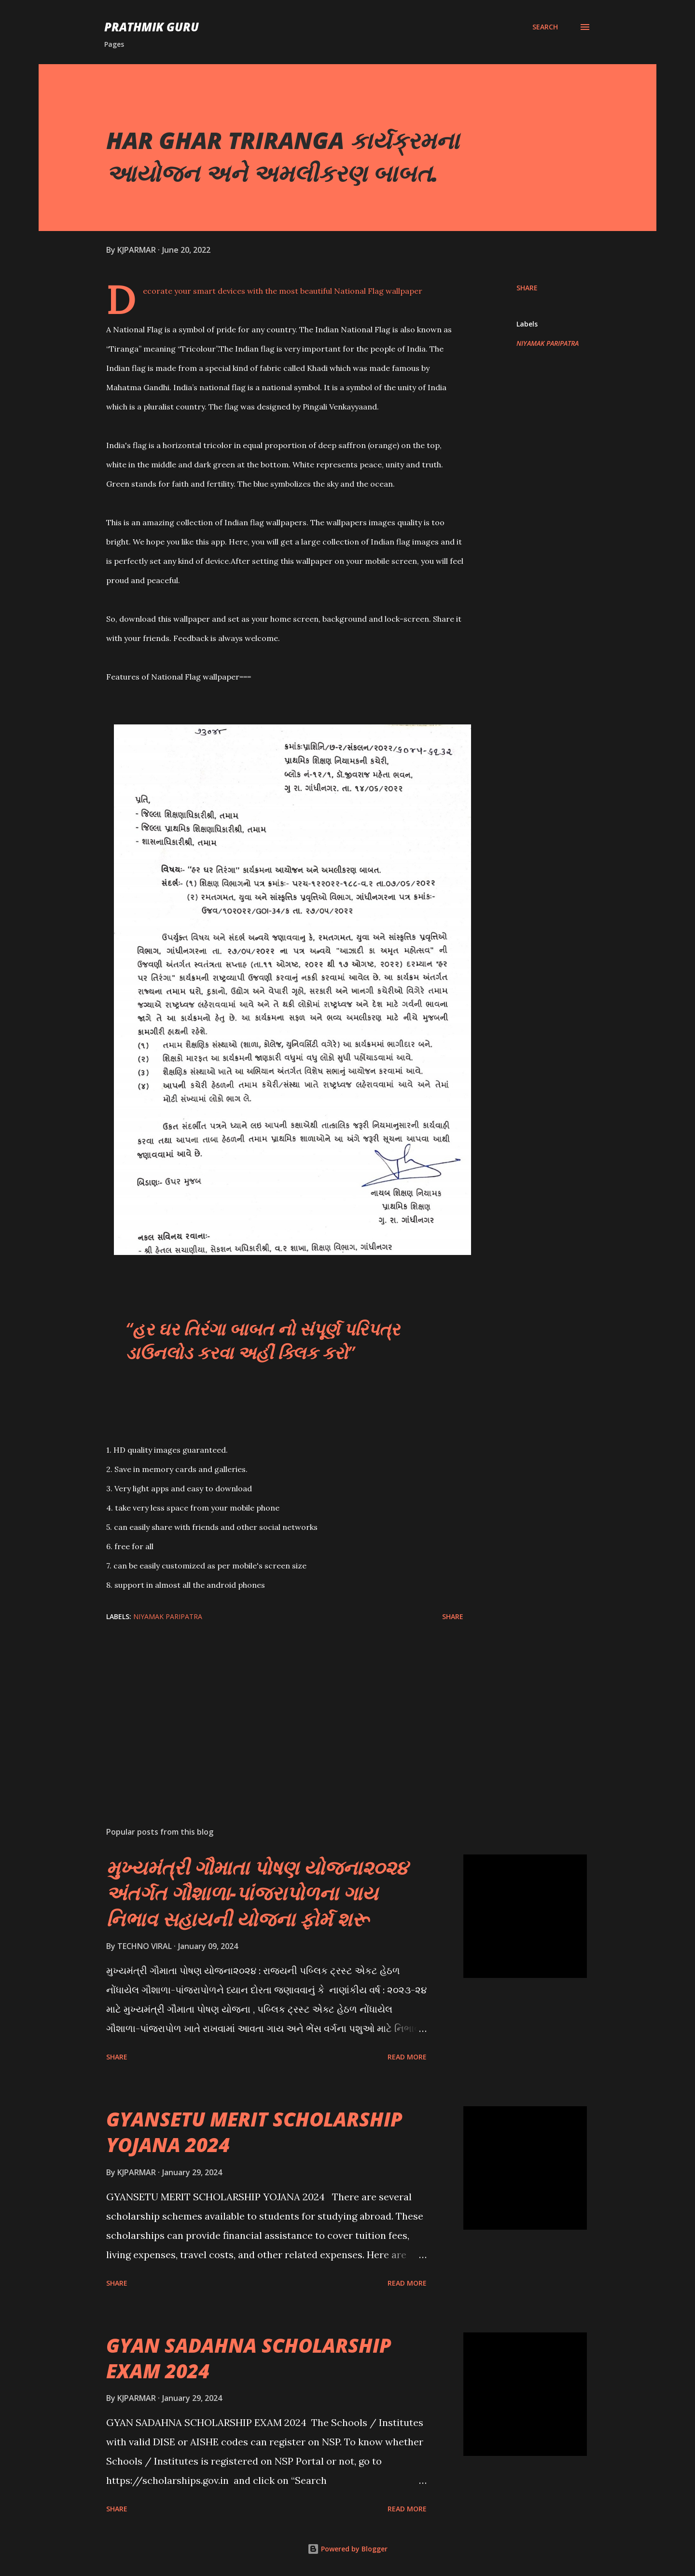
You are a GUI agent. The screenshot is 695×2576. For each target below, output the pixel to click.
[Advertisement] (269, 1706)
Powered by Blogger (347, 2548)
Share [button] (527, 287)
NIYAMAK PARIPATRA (547, 343)
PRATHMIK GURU (151, 27)
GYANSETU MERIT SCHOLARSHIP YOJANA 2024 (254, 2132)
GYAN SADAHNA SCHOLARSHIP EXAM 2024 (248, 2358)
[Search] (545, 27)
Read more (407, 2056)
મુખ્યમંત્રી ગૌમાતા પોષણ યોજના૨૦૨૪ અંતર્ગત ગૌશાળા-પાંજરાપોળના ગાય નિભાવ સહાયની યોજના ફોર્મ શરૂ (257, 1893)
